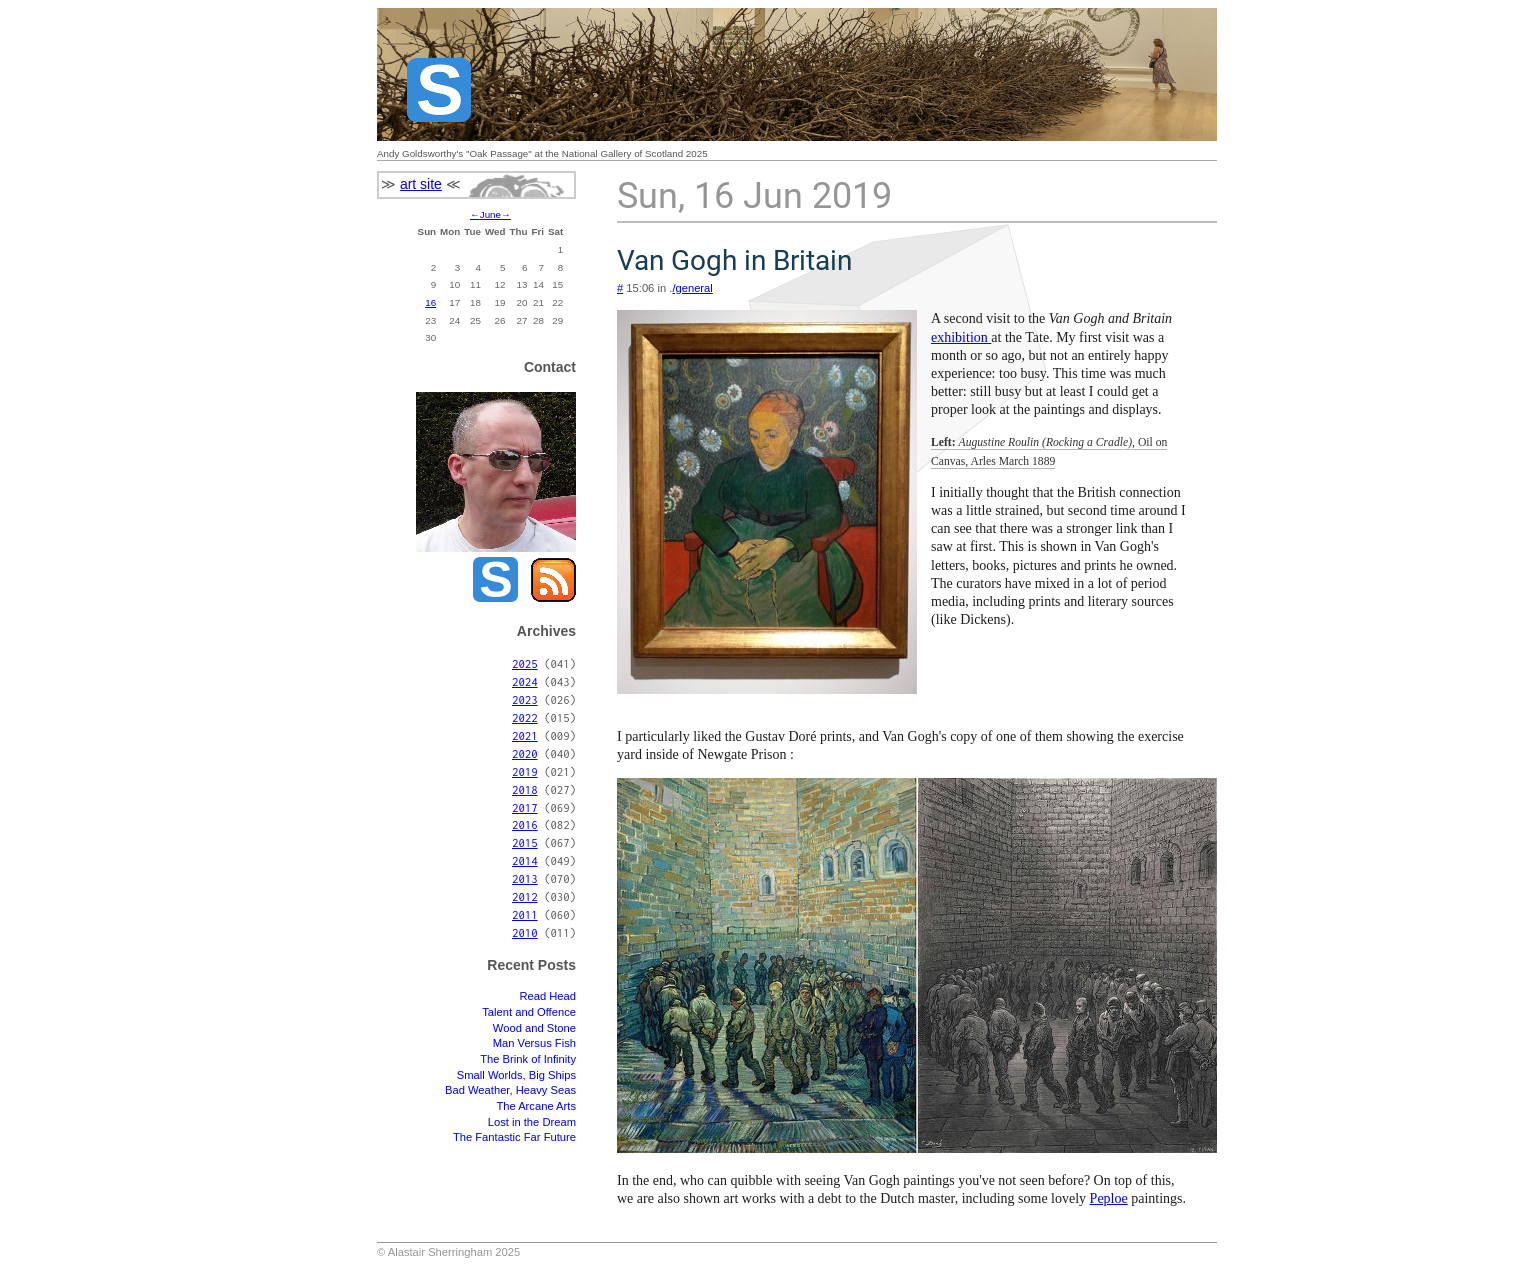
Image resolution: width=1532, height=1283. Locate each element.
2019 (525, 771)
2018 (525, 789)
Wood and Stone (534, 1028)
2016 (525, 824)
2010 (525, 932)
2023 (525, 699)
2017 (525, 807)
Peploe (1109, 1198)
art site (421, 184)
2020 (525, 753)
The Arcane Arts (536, 1106)
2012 (525, 896)
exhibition (961, 337)
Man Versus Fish (534, 1043)
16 (430, 302)
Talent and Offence (529, 1012)
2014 (525, 860)
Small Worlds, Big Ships (516, 1075)
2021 (525, 735)
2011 (525, 914)
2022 (525, 717)
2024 (525, 681)
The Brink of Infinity (528, 1059)
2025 (525, 663)
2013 (525, 878)
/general (692, 288)
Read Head (547, 996)
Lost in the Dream (532, 1122)
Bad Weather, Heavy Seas (510, 1090)
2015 (525, 842)
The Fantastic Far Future (514, 1137)
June (490, 214)
